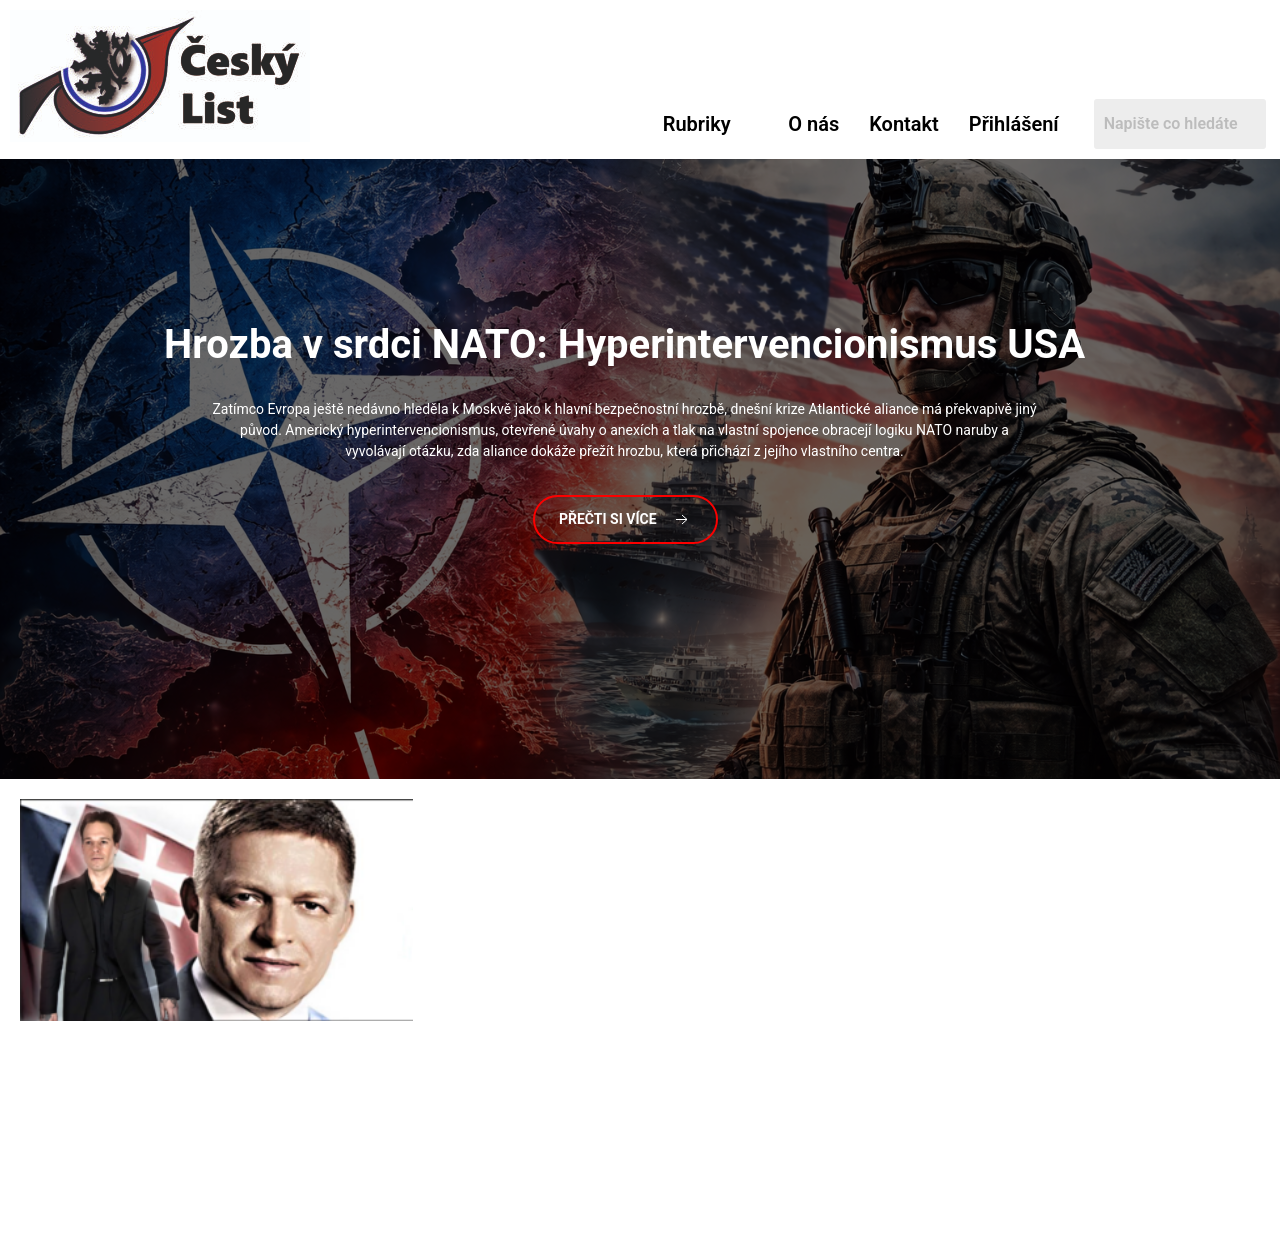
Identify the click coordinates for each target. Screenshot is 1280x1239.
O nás (813, 124)
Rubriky (697, 124)
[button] (711, 124)
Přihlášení (1014, 124)
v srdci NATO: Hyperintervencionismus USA (624, 344)
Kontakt (904, 124)
